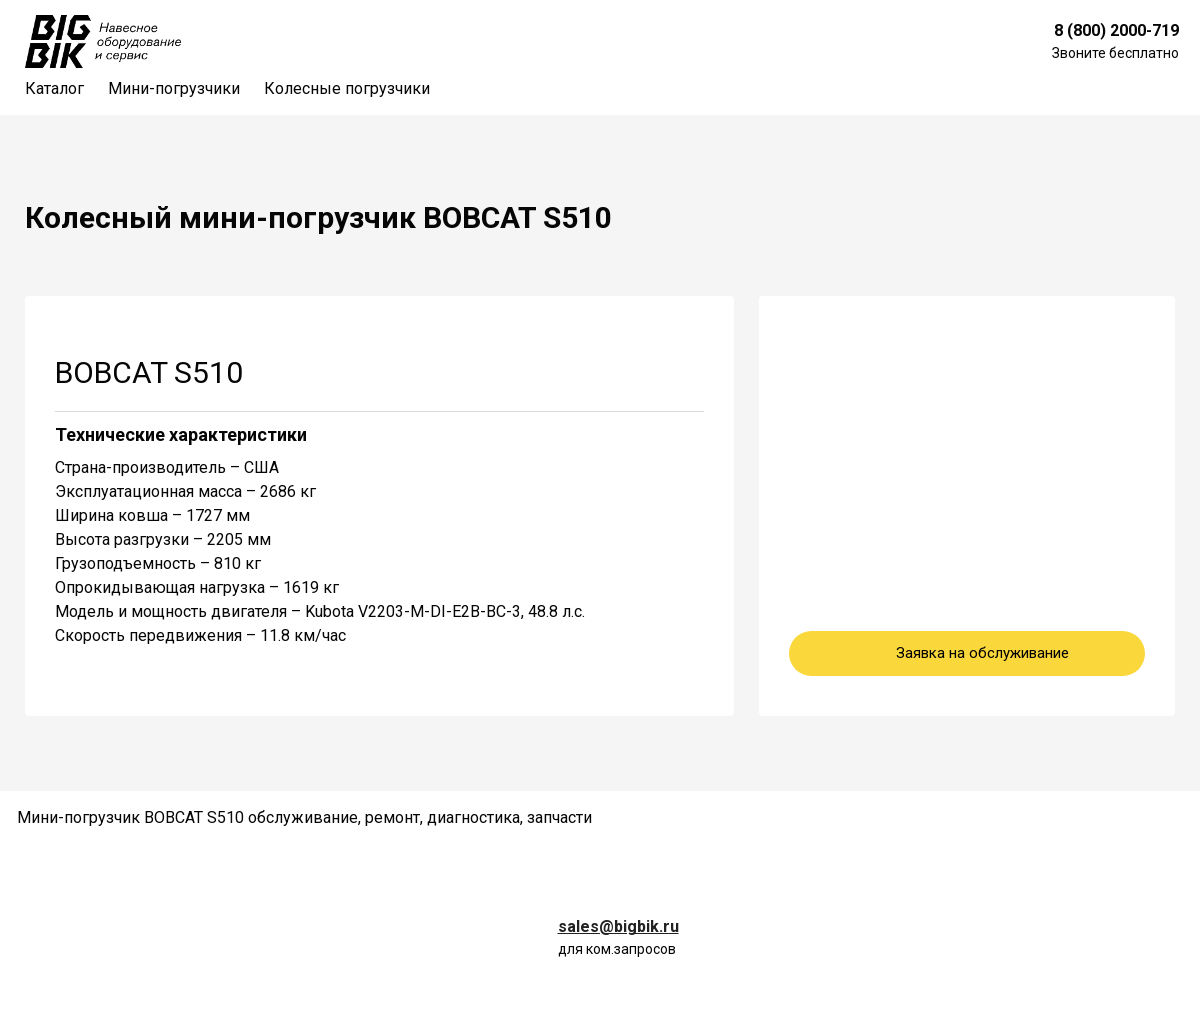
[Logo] (103, 41)
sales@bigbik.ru (618, 926)
